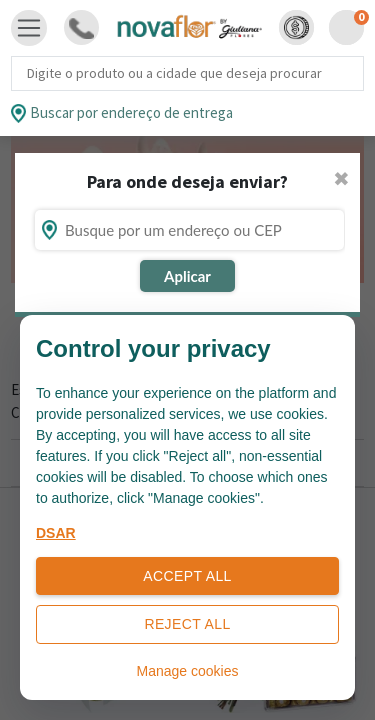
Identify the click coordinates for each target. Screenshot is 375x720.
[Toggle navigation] (29, 28)
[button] (296, 27)
